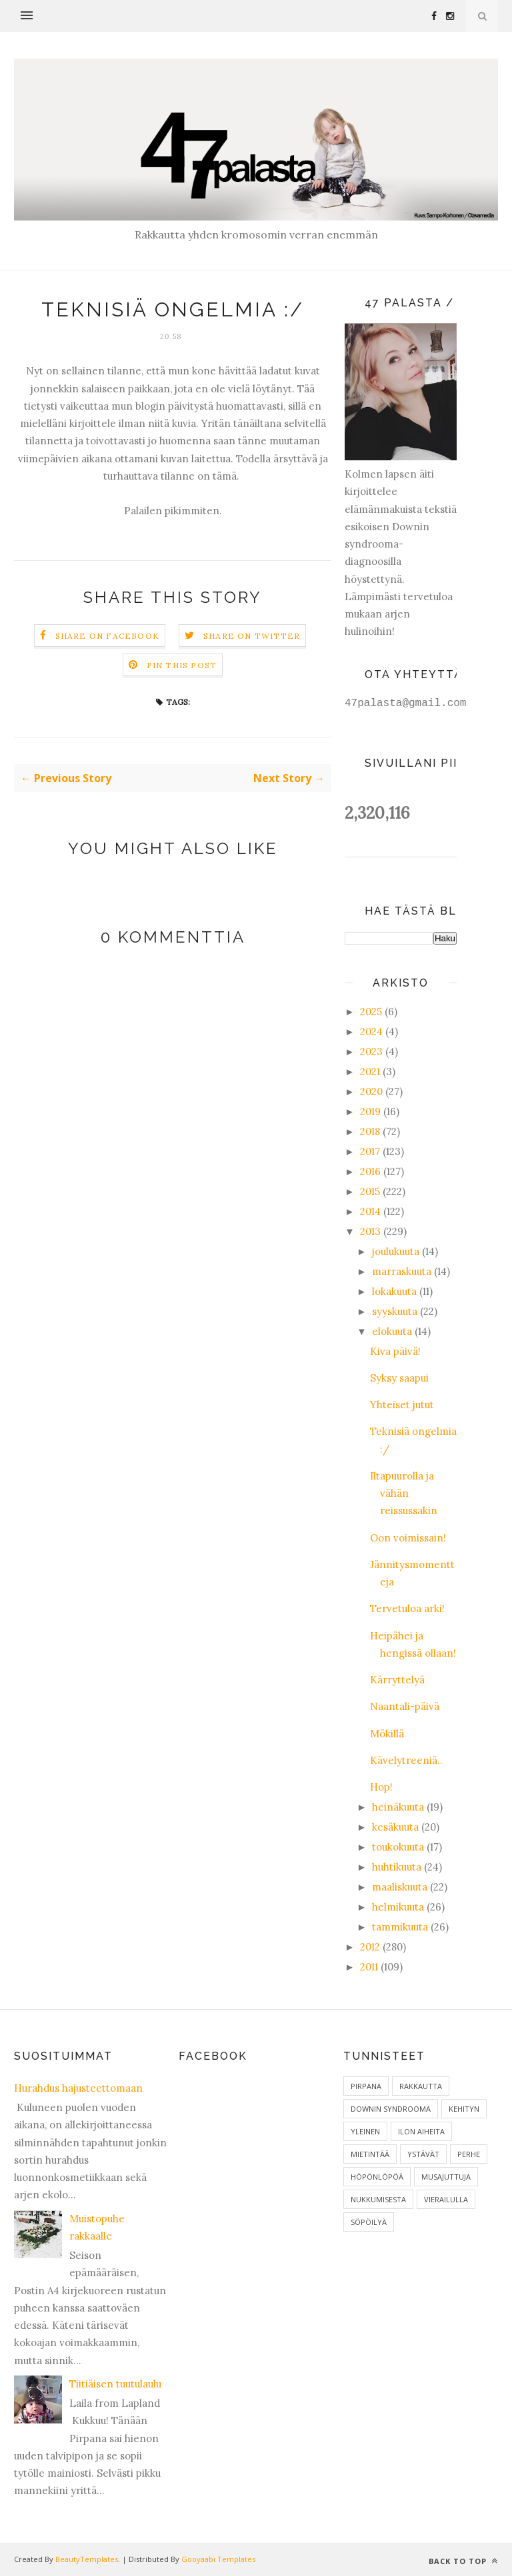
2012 (370, 1946)
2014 (370, 1211)
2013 (370, 1231)
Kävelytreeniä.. (406, 1760)
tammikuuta (400, 1927)
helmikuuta (398, 1907)
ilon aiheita (421, 2131)
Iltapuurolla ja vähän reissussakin (403, 1493)
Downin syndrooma (391, 2109)
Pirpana (366, 2086)
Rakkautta (420, 2086)
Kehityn (464, 2109)
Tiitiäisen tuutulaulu (115, 2383)
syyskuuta (394, 1311)
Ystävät (423, 2154)
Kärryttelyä (397, 1679)
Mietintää (370, 2154)
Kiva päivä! (395, 1351)
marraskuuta (401, 1271)
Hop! (381, 1787)
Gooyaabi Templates (218, 2559)
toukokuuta (398, 1847)
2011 (369, 1966)
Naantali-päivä (404, 1706)
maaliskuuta (399, 1887)
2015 (370, 1191)
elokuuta (392, 1331)
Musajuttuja (446, 2177)
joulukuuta (395, 1251)
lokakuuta (394, 1291)
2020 (371, 1091)
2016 (370, 1171)
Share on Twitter (251, 636)
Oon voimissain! (408, 1537)
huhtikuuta (396, 1867)
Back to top (463, 2561)
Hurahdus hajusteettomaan (78, 2088)
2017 (370, 1151)
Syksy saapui (399, 1378)
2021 (370, 1071)
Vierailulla (446, 2199)
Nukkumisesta (378, 2199)
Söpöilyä (369, 2222)
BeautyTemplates (86, 2559)
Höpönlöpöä (377, 2177)
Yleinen (365, 2131)
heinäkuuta (398, 1807)
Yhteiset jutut (402, 1404)
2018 (370, 1131)
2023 (371, 1051)
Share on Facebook (107, 636)
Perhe (468, 2154)
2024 (371, 1031)
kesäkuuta (395, 1827)
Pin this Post (182, 665)
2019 (370, 1111)
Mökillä (387, 1733)
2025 (371, 1011)
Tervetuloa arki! (407, 1608)
